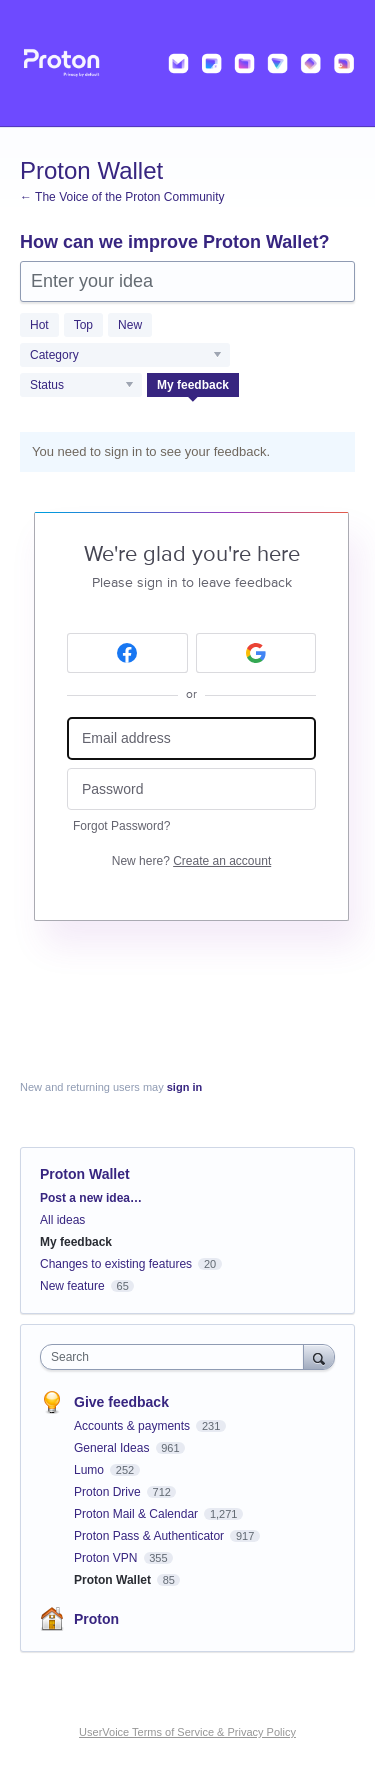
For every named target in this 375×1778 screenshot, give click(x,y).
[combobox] (176, 1357)
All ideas (62, 1220)
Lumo (90, 1470)
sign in (184, 1087)
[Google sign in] (256, 653)
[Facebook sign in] (127, 653)
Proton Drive (109, 1492)
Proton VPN (107, 1558)
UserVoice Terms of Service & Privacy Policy (187, 1732)
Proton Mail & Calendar (137, 1514)
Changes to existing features (116, 1264)
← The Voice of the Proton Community (122, 197)
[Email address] (191, 738)
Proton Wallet (114, 1580)
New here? (191, 861)
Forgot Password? (121, 826)
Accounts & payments (133, 1426)
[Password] (191, 789)
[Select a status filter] (82, 386)
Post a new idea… (91, 1198)
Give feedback (121, 1402)
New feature (72, 1286)
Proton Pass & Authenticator (150, 1536)
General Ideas (113, 1448)
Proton (96, 1619)
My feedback (193, 385)
